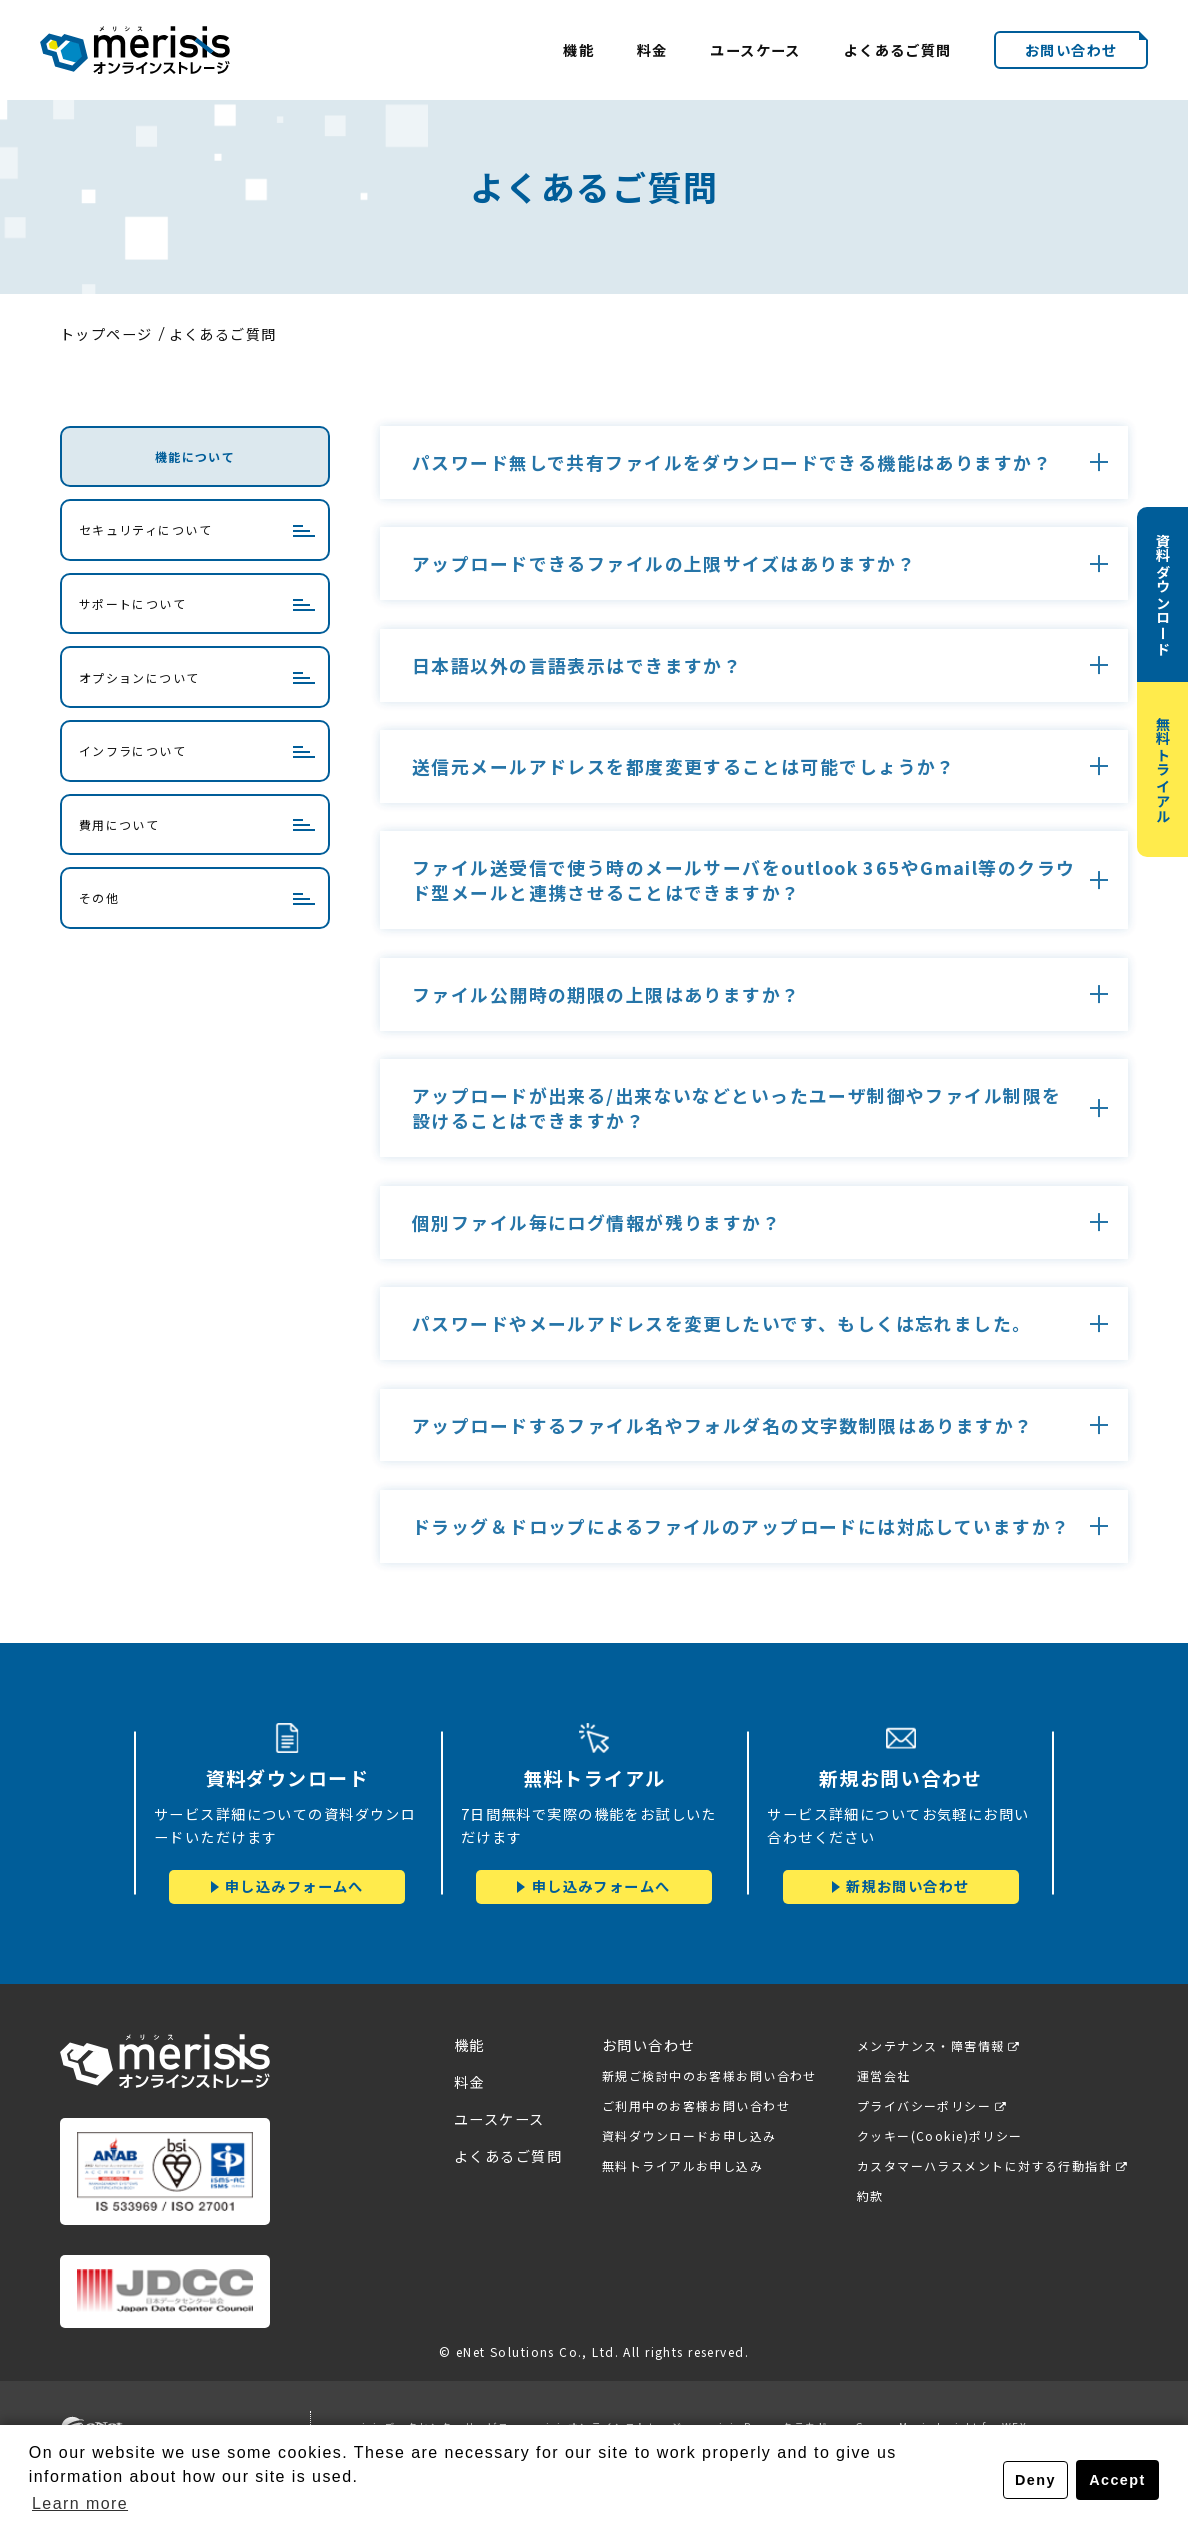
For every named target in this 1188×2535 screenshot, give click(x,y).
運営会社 (882, 2075)
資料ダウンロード (1163, 594)
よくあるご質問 (898, 49)
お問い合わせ (1071, 49)
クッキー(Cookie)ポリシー (938, 2135)
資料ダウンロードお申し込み (687, 2135)
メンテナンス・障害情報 (929, 2045)
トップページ (106, 333)
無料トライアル (1163, 770)
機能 (578, 49)
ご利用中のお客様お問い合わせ (694, 2105)
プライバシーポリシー (922, 2105)
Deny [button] (1035, 2480)
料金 (652, 49)
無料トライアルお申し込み (680, 2165)
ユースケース (755, 49)
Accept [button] (1117, 2480)
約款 (868, 2196)
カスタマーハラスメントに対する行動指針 (982, 2165)
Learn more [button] (80, 2503)
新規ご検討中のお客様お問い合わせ (707, 2075)
